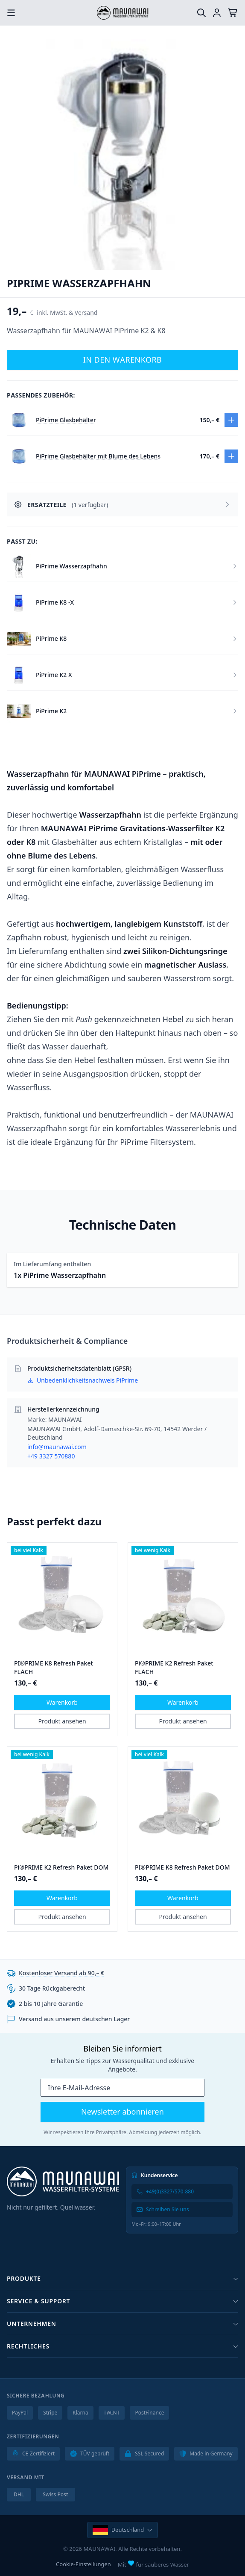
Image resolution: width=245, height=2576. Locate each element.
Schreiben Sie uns (163, 2209)
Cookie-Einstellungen (83, 2564)
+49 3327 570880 (51, 1456)
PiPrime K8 (51, 638)
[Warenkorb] (233, 12)
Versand (86, 312)
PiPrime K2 (51, 711)
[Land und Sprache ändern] (122, 2530)
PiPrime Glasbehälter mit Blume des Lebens (98, 456)
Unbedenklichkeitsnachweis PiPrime (82, 1380)
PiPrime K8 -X (55, 602)
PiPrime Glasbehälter (66, 420)
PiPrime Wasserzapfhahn (71, 566)
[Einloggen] (217, 12)
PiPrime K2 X (54, 674)
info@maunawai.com (57, 1446)
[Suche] (201, 12)
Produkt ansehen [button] (62, 1721)
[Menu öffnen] (11, 12)
